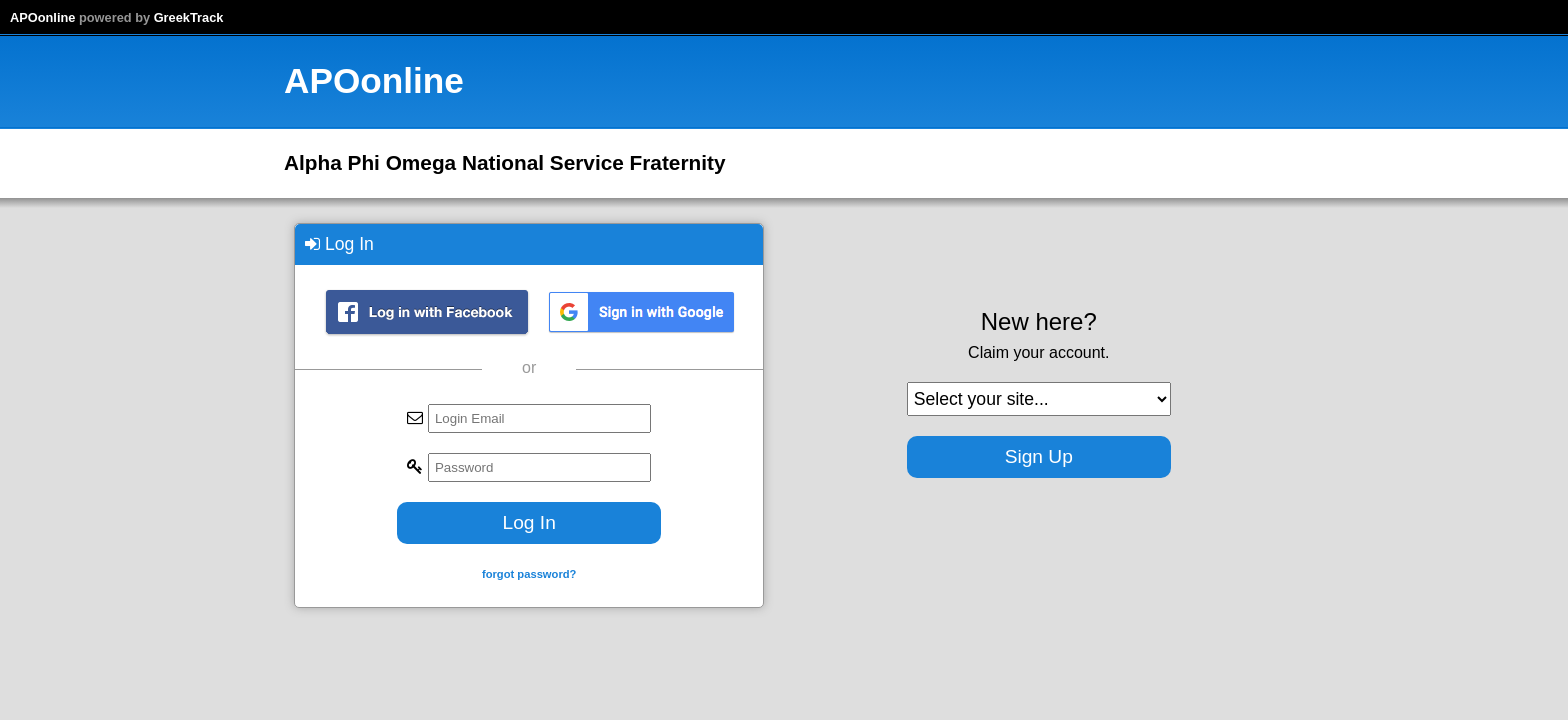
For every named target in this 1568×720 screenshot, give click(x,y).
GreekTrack (189, 17)
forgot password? (529, 574)
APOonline (42, 17)
